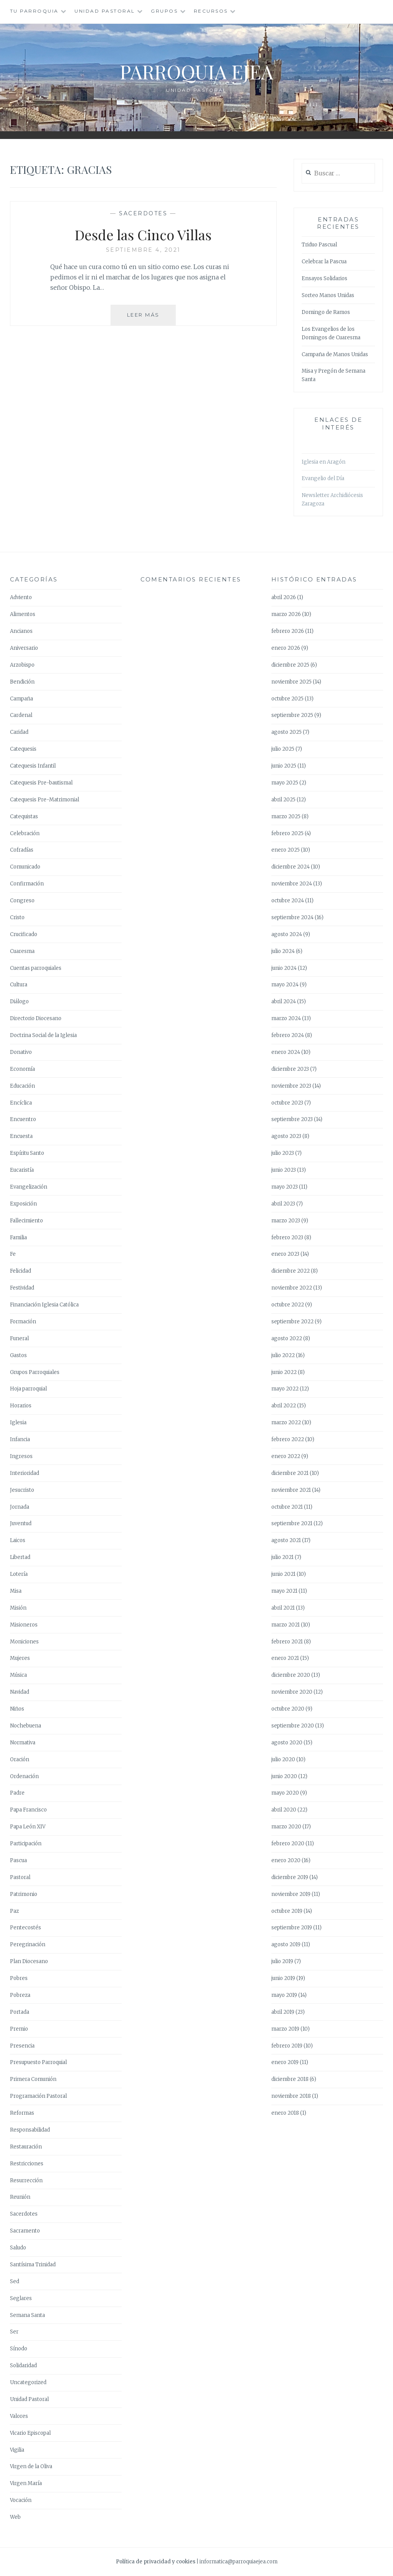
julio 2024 (283, 951)
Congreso (22, 900)
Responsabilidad (30, 2130)
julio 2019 (282, 1961)
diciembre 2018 (290, 2079)
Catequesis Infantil (33, 766)
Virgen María (26, 2483)
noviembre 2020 (291, 1692)
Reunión (20, 2197)
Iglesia (18, 1422)
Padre (17, 1793)
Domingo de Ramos (326, 312)
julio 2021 (282, 1557)
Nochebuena (25, 1725)
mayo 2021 (284, 1591)
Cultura (18, 984)
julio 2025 (282, 749)
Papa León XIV (27, 1826)
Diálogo (19, 1001)
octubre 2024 (287, 900)
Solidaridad (23, 2365)
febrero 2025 (287, 833)
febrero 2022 (287, 1439)
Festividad (22, 1288)
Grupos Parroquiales (34, 1372)
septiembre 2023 (292, 1119)
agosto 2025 (286, 732)
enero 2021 (285, 1658)
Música (18, 1675)
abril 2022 (283, 1405)
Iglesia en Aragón (323, 462)
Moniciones (24, 1641)
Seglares (21, 2298)
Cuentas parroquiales (35, 968)
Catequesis (23, 749)
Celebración (25, 833)
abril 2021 (283, 1608)
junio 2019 (283, 1978)
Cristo (17, 917)
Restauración (26, 2146)
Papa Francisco (28, 1810)
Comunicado (25, 867)
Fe (13, 1254)
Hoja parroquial (28, 1388)
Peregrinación (27, 1944)
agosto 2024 (286, 934)
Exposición (23, 1203)
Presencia (22, 2046)
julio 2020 (283, 1759)
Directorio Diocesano (35, 1018)
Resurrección (26, 2180)
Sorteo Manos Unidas (328, 295)
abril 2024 (283, 1001)
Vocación (20, 2500)
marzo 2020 (286, 1826)
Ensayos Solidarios (324, 278)
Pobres (19, 1978)
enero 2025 (285, 850)
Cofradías (21, 850)
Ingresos (21, 1456)
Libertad (20, 1557)
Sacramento (25, 2231)
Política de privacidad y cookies (155, 2561)
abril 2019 (282, 2012)
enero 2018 (285, 2113)
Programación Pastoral (38, 2096)
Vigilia (17, 2450)
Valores (19, 2416)
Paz (14, 1911)
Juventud (20, 1523)
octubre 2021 (287, 1507)
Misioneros (24, 1625)
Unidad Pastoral (104, 11)
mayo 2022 (285, 1388)
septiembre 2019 (291, 1927)
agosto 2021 (286, 1540)
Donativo (21, 1052)
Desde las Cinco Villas (143, 234)
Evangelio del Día (323, 478)
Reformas (22, 2113)
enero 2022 (285, 1456)
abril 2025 (283, 799)
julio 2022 (283, 1355)
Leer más (151, 317)
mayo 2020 (285, 1793)
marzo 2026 (286, 614)
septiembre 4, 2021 (143, 249)
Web (15, 2517)
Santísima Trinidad (33, 2264)
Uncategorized (28, 2382)
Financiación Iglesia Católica (44, 1304)
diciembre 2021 (290, 1473)
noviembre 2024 (291, 883)
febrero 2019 (286, 2046)
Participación (25, 1843)
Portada (19, 2012)
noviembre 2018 (291, 2096)
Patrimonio (23, 1894)
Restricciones (26, 2163)
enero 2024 (285, 1052)
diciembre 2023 (290, 1069)
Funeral (19, 1338)
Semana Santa (27, 2315)
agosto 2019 (286, 1944)
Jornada (19, 1507)
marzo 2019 (285, 2029)
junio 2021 (283, 1574)
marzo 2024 (286, 1018)
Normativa (22, 1742)
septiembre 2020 (292, 1725)
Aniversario (24, 648)
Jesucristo (22, 1490)
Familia (18, 1237)
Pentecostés (25, 1927)
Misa (15, 1591)
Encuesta (21, 1136)
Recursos (211, 11)
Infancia (20, 1439)
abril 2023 (283, 1203)
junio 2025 (283, 766)
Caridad (19, 732)
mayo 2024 (285, 984)
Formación (23, 1321)
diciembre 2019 (289, 1877)
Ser (14, 2331)
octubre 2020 (287, 1709)
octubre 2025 (287, 698)
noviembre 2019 (290, 1894)
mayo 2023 (284, 1187)
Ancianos (21, 631)
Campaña (21, 698)
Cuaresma (22, 951)
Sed (14, 2281)
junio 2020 (284, 1776)
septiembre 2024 (292, 917)
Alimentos (22, 614)
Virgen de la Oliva (31, 2466)
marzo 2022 (286, 1422)
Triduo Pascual (319, 244)
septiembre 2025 (292, 715)
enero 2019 (285, 2062)
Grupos (164, 11)
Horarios (20, 1405)
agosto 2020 (286, 1742)
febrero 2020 (287, 1843)
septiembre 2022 (292, 1321)
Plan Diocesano (29, 1961)
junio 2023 (283, 1170)
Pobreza (20, 1995)
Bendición (22, 682)
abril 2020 (283, 1810)
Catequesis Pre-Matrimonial (44, 799)
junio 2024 (284, 968)
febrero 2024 (287, 1035)
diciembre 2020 (290, 1675)
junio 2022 (284, 1372)
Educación (22, 1086)
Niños (17, 1709)
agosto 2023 (286, 1136)
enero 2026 (285, 648)
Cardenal (21, 715)
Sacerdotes (143, 213)
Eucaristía (22, 1170)
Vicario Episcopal (30, 2433)
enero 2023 (285, 1254)
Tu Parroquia (34, 11)
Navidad (19, 1692)
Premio (19, 2029)
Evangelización (28, 1187)
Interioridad (24, 1473)
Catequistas (24, 816)
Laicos (17, 1540)
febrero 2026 (287, 631)
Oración (19, 1759)
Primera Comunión (33, 2079)
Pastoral (20, 1877)
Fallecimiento (26, 1220)
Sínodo (18, 2348)
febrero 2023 (287, 1237)
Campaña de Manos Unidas (335, 354)
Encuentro (23, 1119)
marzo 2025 (286, 816)
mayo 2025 (284, 782)
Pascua (18, 1860)
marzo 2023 (285, 1220)
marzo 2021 (285, 1625)
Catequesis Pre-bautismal (41, 782)
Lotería (19, 1574)
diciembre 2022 (290, 1271)
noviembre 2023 (291, 1086)
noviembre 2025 (291, 682)
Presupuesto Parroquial (38, 2062)
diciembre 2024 (290, 867)
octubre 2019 (286, 1911)
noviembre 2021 (291, 1490)
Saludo (18, 2247)
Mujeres (20, 1658)
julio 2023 (282, 1153)
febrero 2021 (287, 1641)
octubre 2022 (287, 1304)
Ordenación (24, 1776)
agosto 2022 (286, 1338)
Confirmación (27, 883)
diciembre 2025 (290, 665)
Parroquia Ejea (196, 71)
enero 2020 (286, 1860)
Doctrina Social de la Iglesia (43, 1035)
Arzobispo (22, 665)
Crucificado (23, 934)
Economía (22, 1069)
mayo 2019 (284, 1995)
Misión (18, 1608)
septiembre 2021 (291, 1523)
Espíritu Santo (27, 1153)
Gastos (18, 1355)
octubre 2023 (287, 1103)
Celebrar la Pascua (324, 261)
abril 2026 (283, 597)
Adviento (21, 597)
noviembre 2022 (291, 1288)
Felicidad (20, 1271)
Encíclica (21, 1103)
